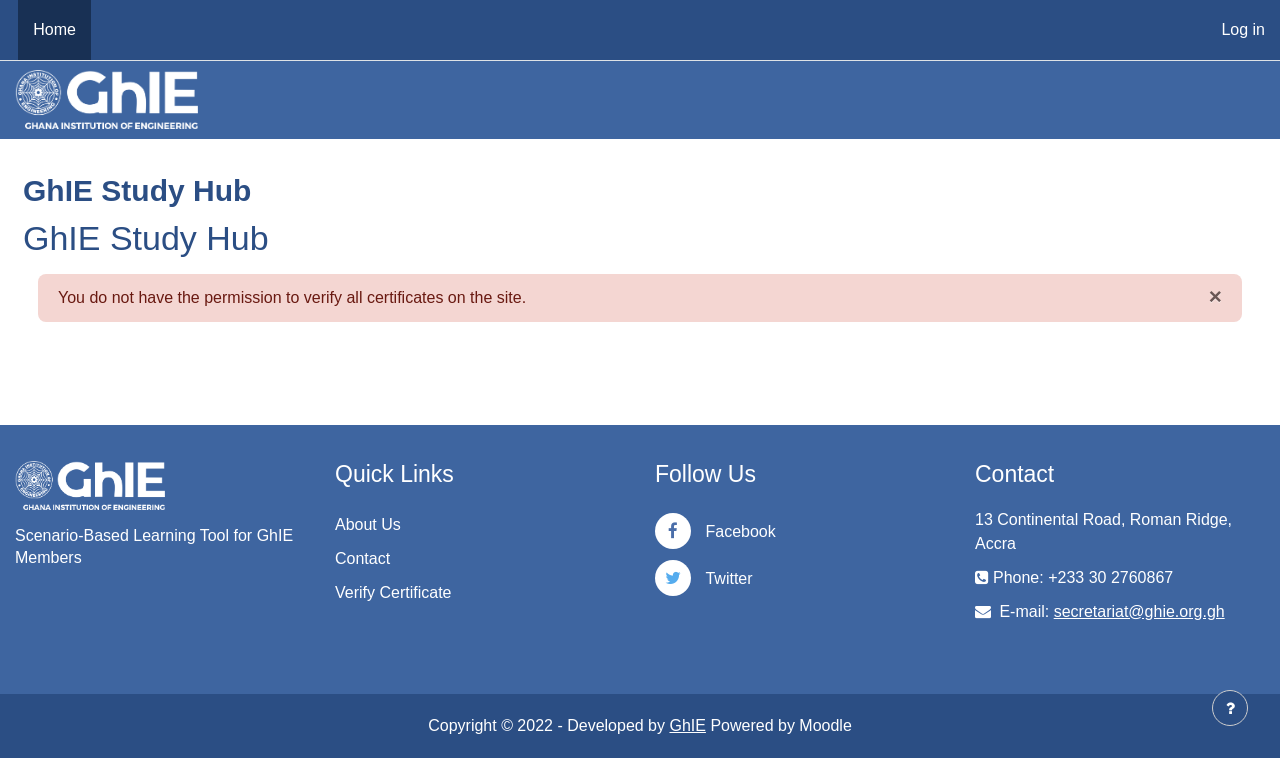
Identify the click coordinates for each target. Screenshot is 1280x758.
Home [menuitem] (54, 29)
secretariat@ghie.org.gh (1139, 611)
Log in (1243, 29)
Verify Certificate (393, 592)
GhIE (687, 725)
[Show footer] (1230, 708)
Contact (362, 558)
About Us (368, 524)
